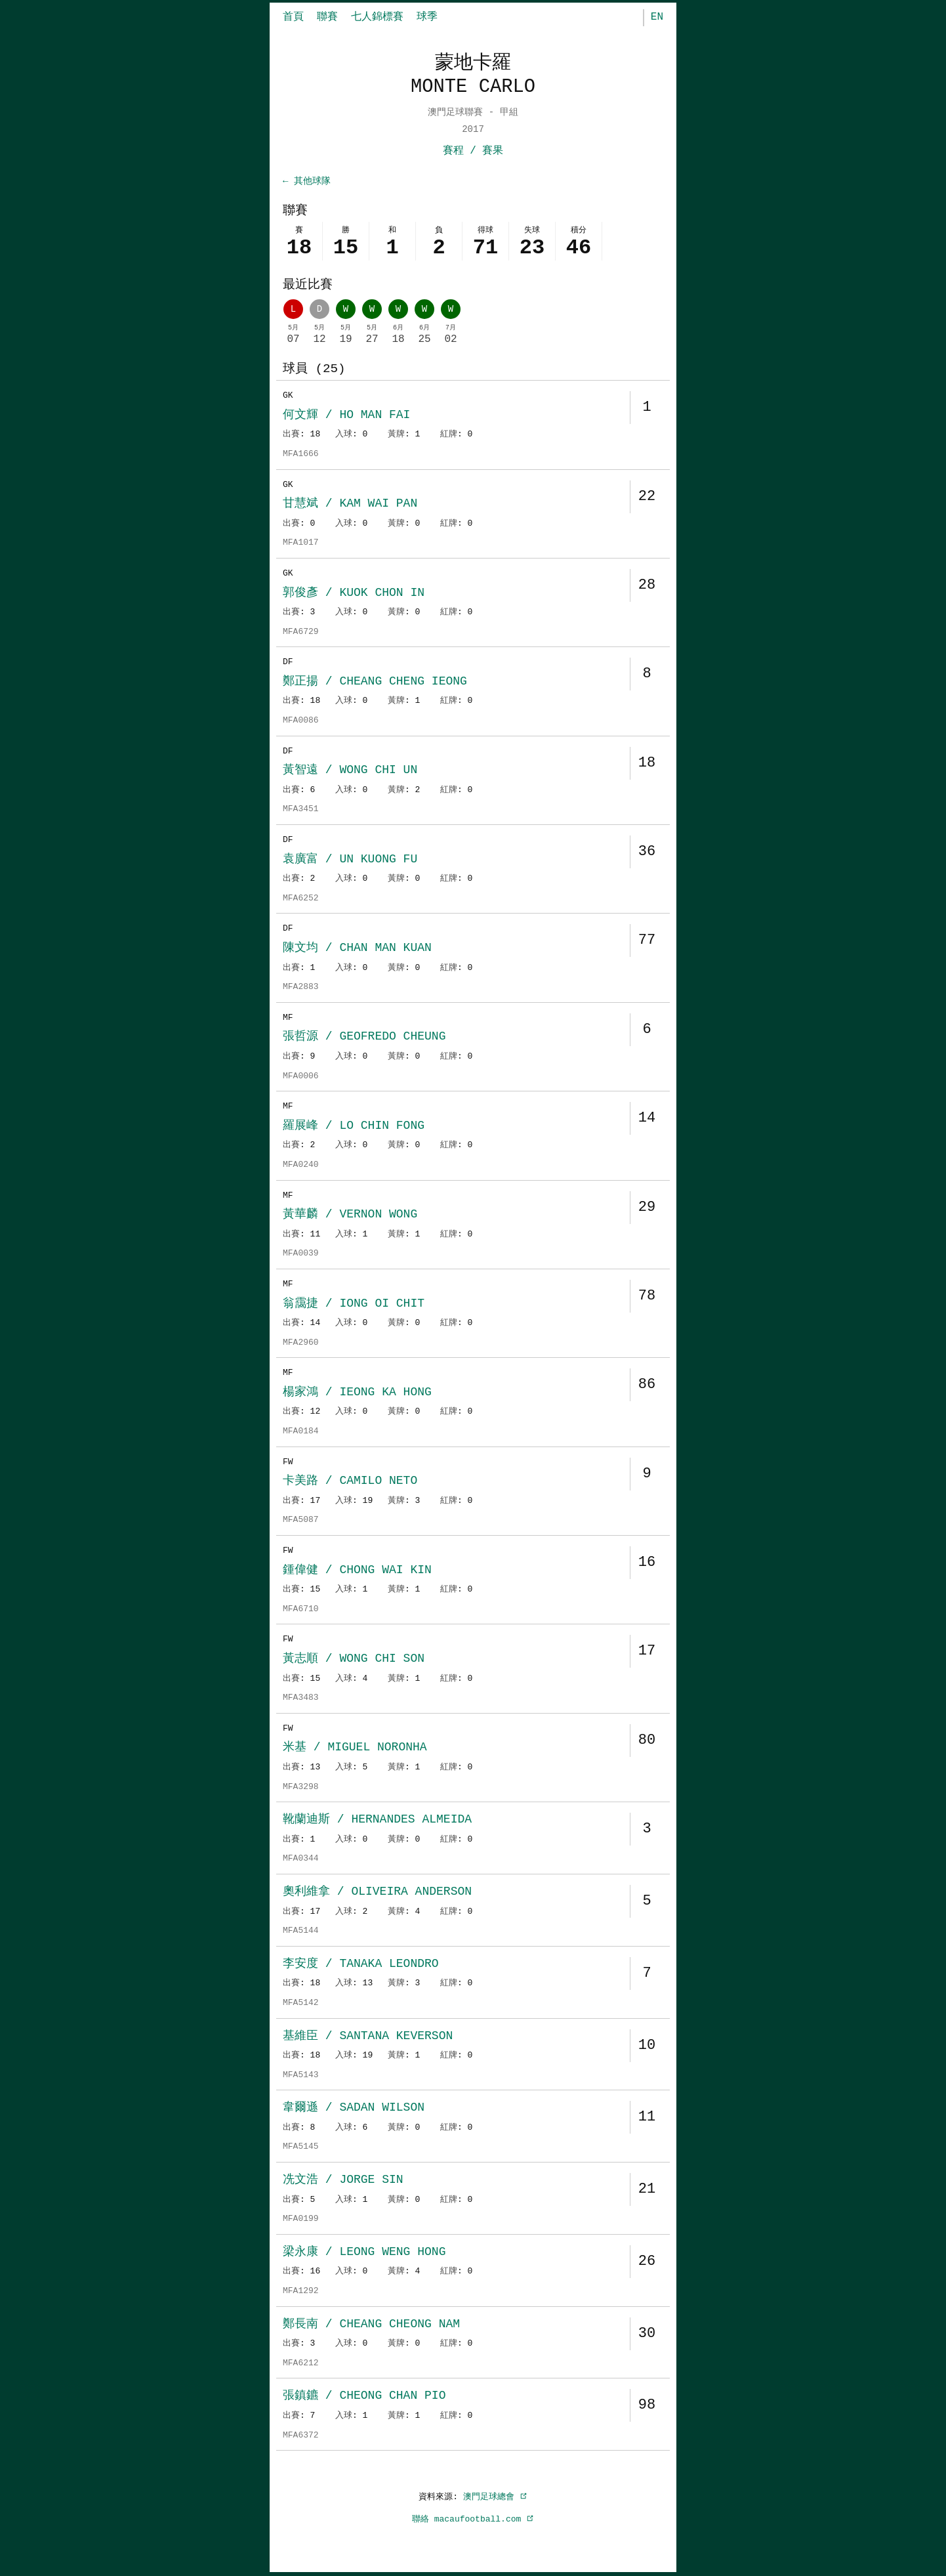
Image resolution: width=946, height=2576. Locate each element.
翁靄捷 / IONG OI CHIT (353, 1305)
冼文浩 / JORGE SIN (343, 2181)
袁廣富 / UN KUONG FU (350, 860)
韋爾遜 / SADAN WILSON (353, 2109)
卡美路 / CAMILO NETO (350, 1482)
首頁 (293, 17)
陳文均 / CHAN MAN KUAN (357, 949)
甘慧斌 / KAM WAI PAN (350, 505)
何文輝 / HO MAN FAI (346, 416)
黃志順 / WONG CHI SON (353, 1660)
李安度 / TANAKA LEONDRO (361, 1965)
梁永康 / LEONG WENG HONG (364, 2253)
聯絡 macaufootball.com (473, 2520)
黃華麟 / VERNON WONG (350, 1215)
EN (657, 17)
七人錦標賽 (377, 17)
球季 (427, 17)
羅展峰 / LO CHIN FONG (353, 1127)
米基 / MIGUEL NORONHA (355, 1748)
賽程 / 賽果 (473, 151)
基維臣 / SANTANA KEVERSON (368, 2037)
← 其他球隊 (307, 181)
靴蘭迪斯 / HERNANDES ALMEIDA (377, 1820)
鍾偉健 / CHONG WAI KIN (357, 1571)
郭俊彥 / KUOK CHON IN (353, 594)
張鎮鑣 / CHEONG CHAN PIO (364, 2397)
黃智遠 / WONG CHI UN (350, 771)
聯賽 (327, 17)
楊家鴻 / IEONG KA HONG (357, 1393)
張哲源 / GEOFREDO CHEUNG (364, 1037)
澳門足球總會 (495, 2498)
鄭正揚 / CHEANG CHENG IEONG (375, 682)
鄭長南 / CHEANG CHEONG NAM (371, 2325)
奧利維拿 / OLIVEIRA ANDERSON (377, 1893)
